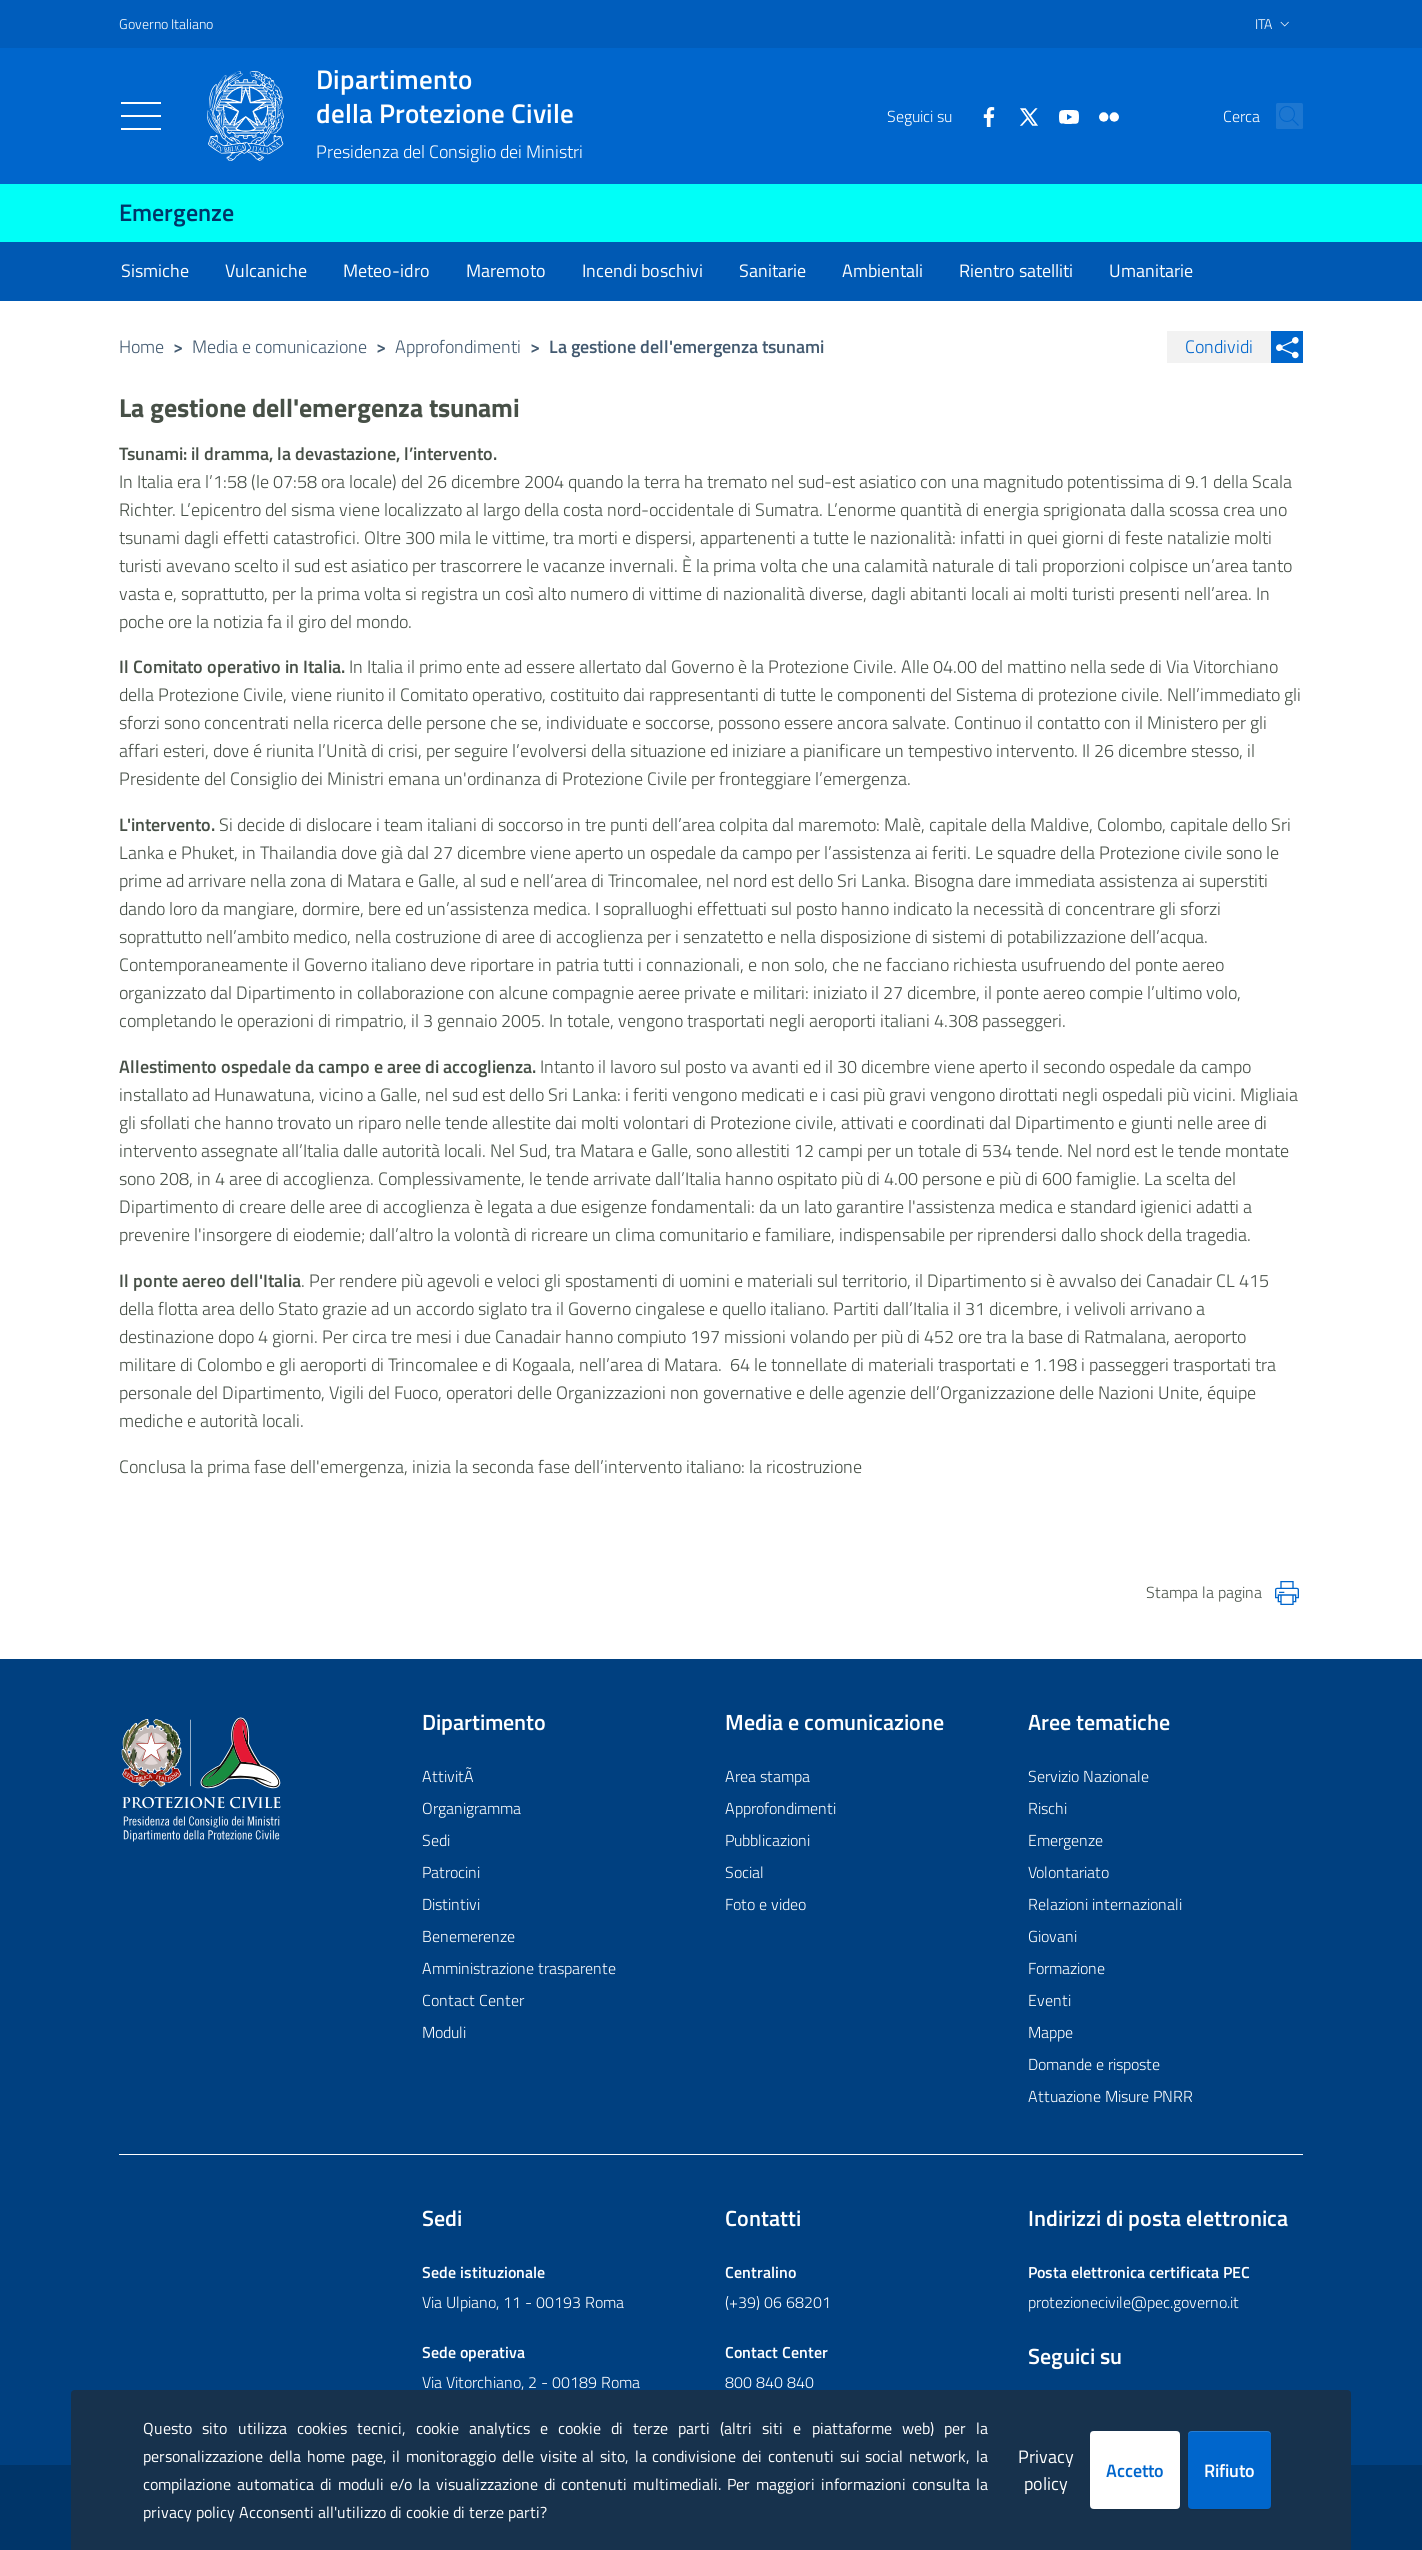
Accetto (1135, 2470)
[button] (1279, 116)
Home (141, 346)
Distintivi (451, 1904)
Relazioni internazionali (1105, 1904)
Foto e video (765, 1904)
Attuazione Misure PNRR (1110, 2096)
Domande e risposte (1094, 2064)
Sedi (436, 1840)
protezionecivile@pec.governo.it (1133, 2302)
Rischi (1047, 1808)
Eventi (1049, 2000)
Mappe (1050, 2032)
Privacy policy (1046, 2470)
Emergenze (176, 212)
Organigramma (471, 1808)
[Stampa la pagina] (1287, 1593)
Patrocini (451, 1872)
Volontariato (1068, 1872)
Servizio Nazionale (1088, 1776)
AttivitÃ (450, 1776)
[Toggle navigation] (141, 116)
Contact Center (473, 2000)
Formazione (1066, 1968)
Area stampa (767, 1776)
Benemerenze (468, 1936)
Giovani (1052, 1936)
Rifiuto (1229, 2470)
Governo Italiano (166, 23)
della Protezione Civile (449, 96)
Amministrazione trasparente (519, 1968)
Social (744, 1872)
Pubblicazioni (767, 1840)
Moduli (444, 2032)
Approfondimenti (458, 346)
